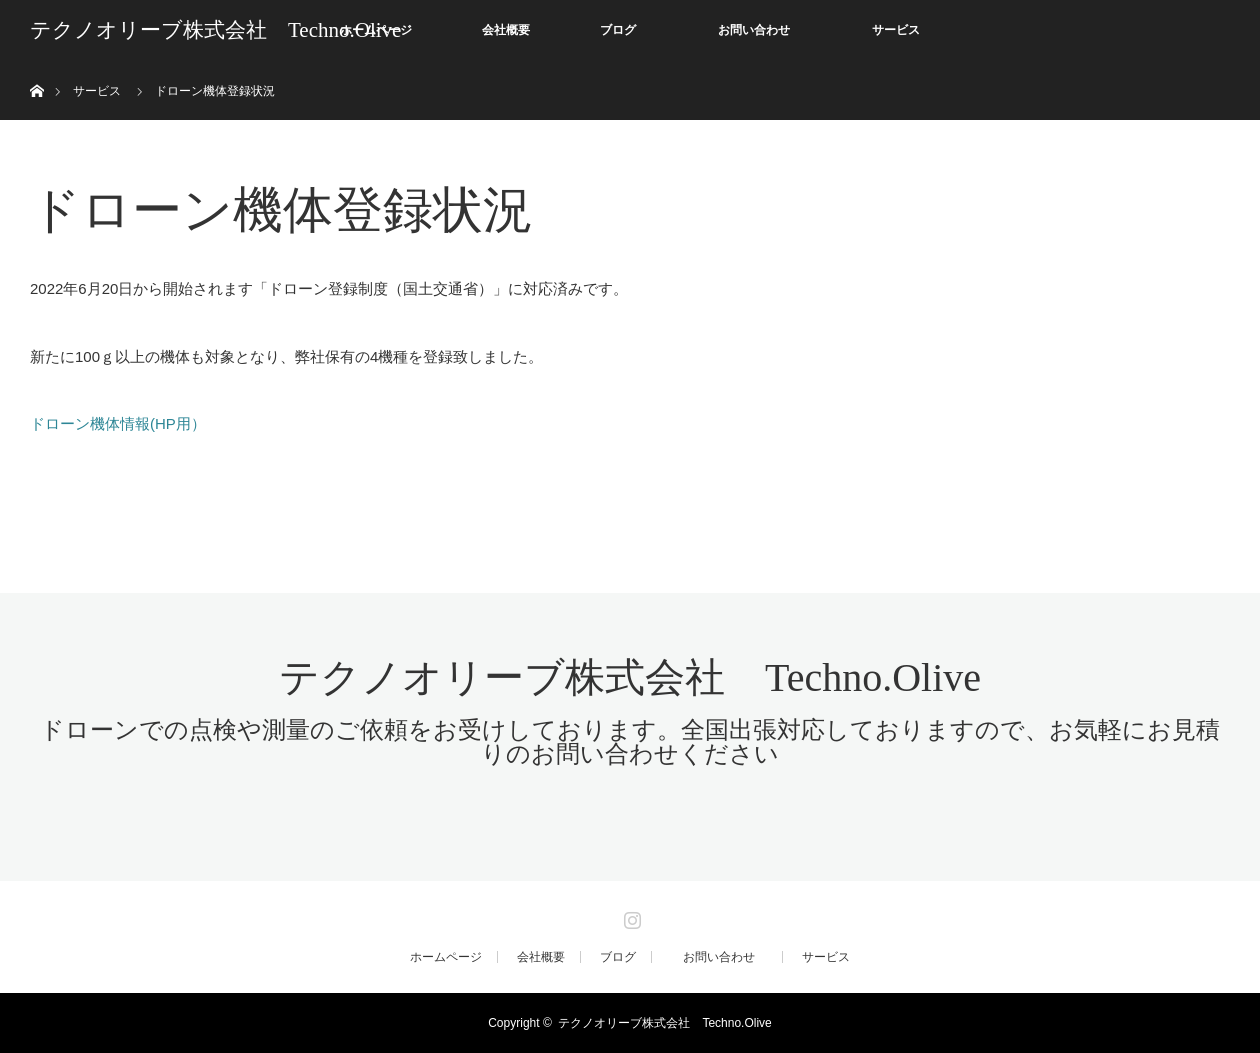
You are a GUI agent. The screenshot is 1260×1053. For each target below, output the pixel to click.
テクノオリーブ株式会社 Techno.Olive (215, 30)
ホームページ (446, 957)
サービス (896, 30)
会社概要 (506, 30)
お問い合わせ (766, 30)
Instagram (630, 916)
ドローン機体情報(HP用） (118, 423)
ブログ (618, 30)
